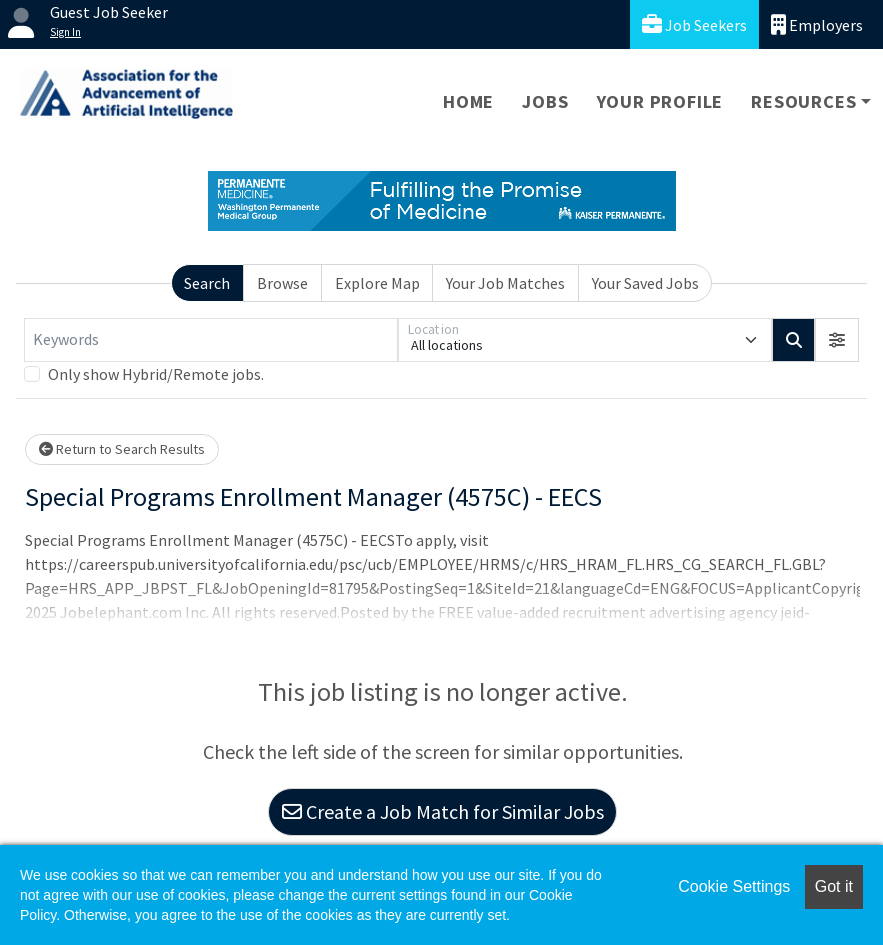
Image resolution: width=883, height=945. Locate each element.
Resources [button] (803, 101)
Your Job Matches (505, 283)
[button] (837, 340)
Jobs (545, 101)
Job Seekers (694, 24)
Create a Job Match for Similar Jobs (443, 811)
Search (207, 283)
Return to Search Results (122, 449)
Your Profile (660, 101)
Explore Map (377, 283)
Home (468, 101)
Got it (834, 886)
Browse (282, 283)
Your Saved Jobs (645, 283)
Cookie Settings (734, 886)
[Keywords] (211, 340)
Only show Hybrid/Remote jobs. (156, 374)
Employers (817, 24)
